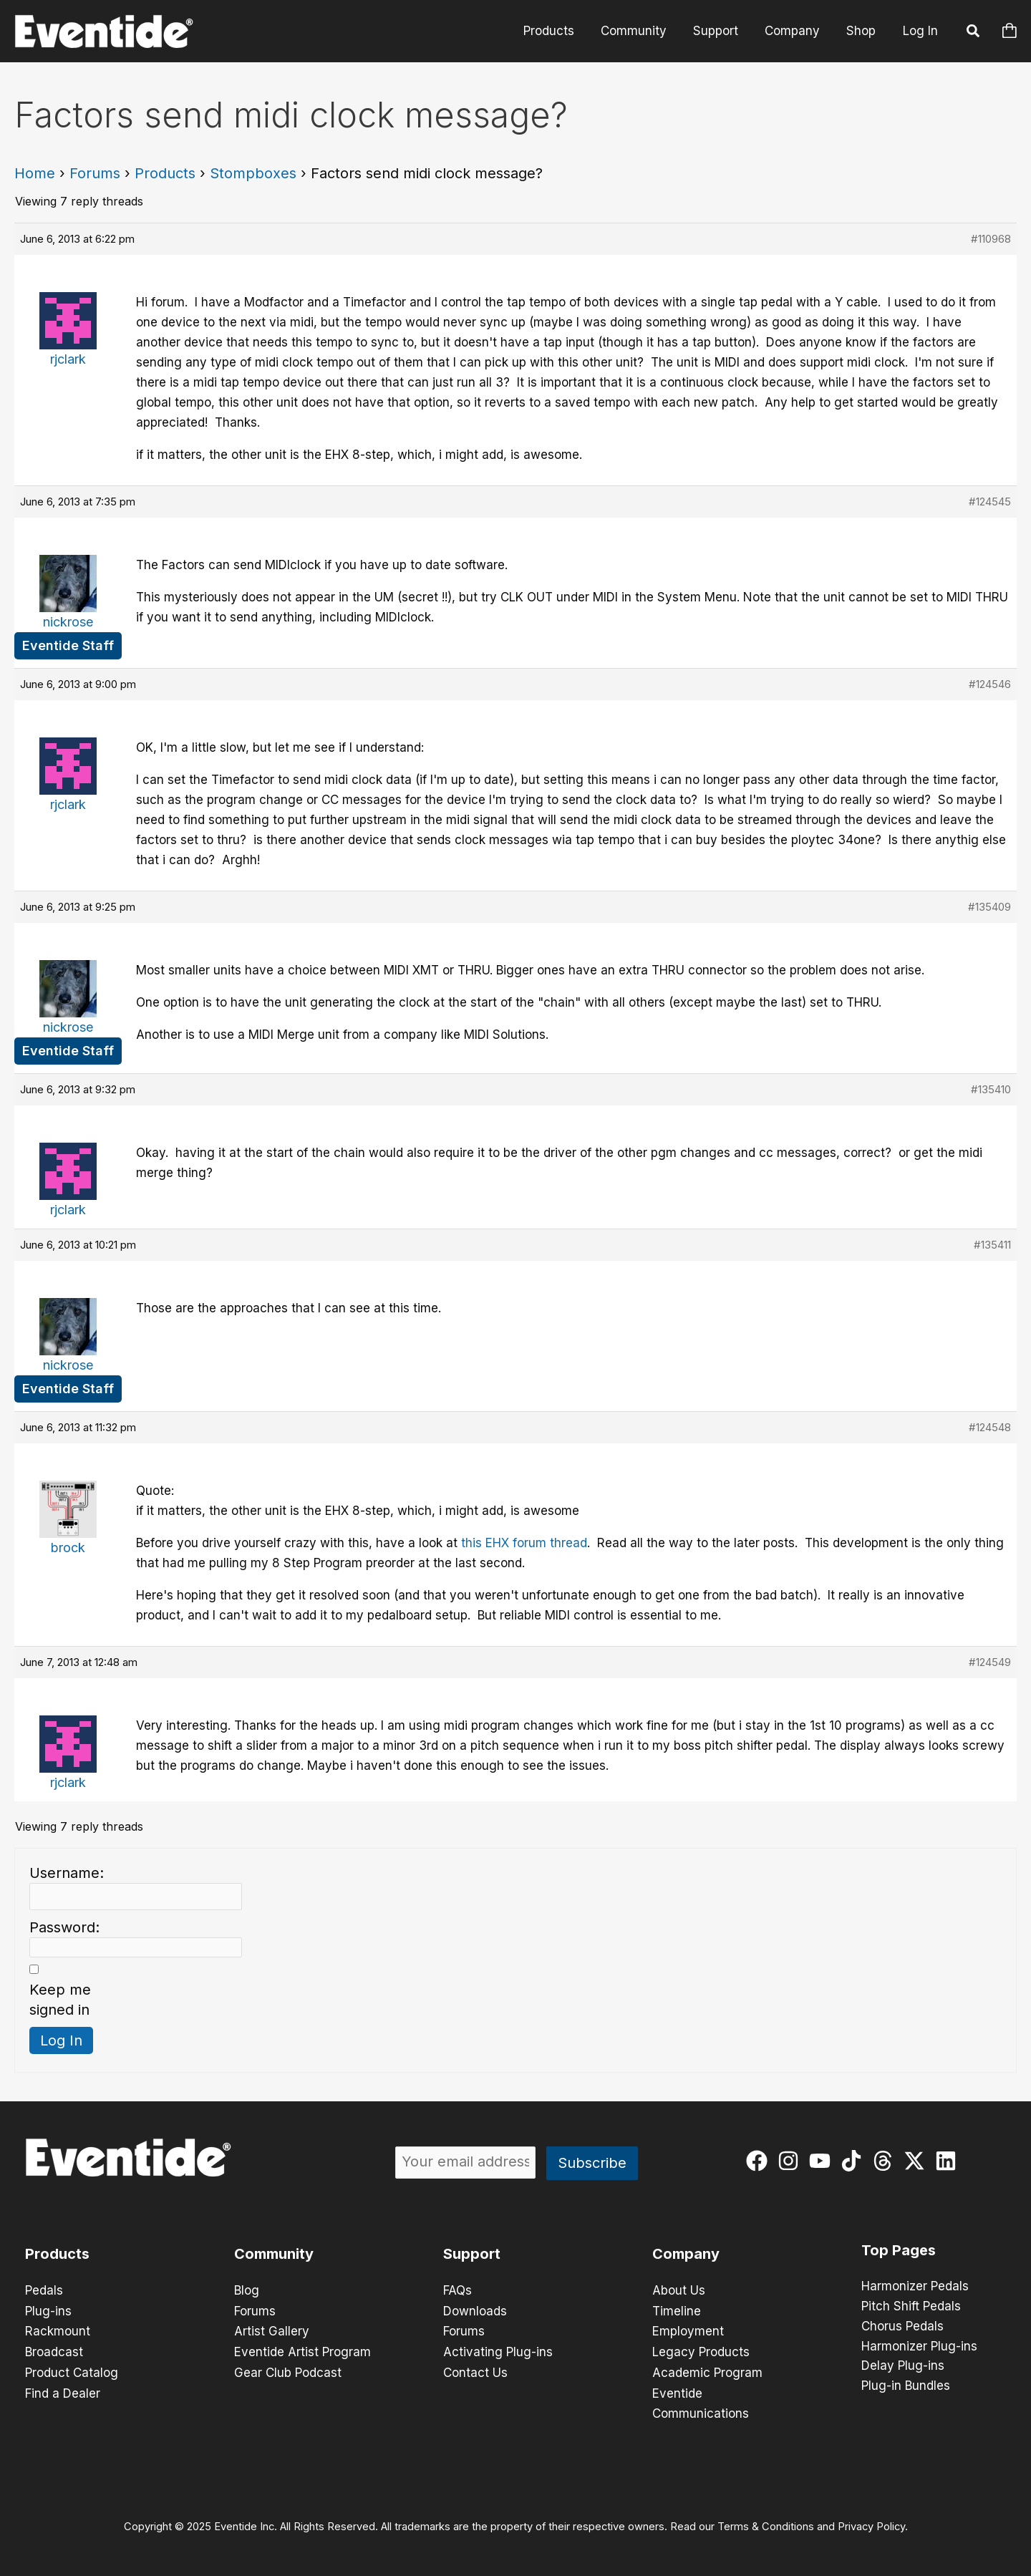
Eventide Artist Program (302, 2350)
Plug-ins (48, 2310)
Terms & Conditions (765, 2523)
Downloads (475, 2310)
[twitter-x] (917, 2160)
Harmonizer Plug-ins (919, 2347)
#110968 (991, 239)
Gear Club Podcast (288, 2370)
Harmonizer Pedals (915, 2287)
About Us (678, 2290)
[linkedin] (949, 2160)
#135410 (991, 1089)
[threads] (886, 2160)
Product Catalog (71, 2370)
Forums (94, 173)
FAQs (457, 2290)
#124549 (990, 1662)
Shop (861, 31)
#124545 (990, 501)
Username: (66, 1873)
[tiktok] (854, 2160)
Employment (688, 2330)
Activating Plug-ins (498, 2350)
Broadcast (54, 2350)
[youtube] (823, 2160)
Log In (920, 31)
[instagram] (791, 2160)
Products (558, 31)
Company (795, 31)
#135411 (992, 1244)
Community (641, 31)
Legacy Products (701, 2350)
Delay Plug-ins (902, 2367)
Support (720, 31)
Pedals (44, 2290)
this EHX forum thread (524, 1543)
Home (34, 173)
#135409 (989, 907)
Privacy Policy (871, 2523)
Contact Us (475, 2370)
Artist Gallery (271, 2330)
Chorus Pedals (902, 2327)
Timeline (676, 2310)
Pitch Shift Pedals (911, 2307)
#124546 (990, 684)
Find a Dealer (62, 2390)
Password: (64, 1927)
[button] (974, 33)
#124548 (990, 1427)
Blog (246, 2290)
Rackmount (57, 2330)
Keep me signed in (60, 1999)
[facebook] (760, 2160)
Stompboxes (253, 173)
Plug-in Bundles (905, 2387)
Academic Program (707, 2370)
